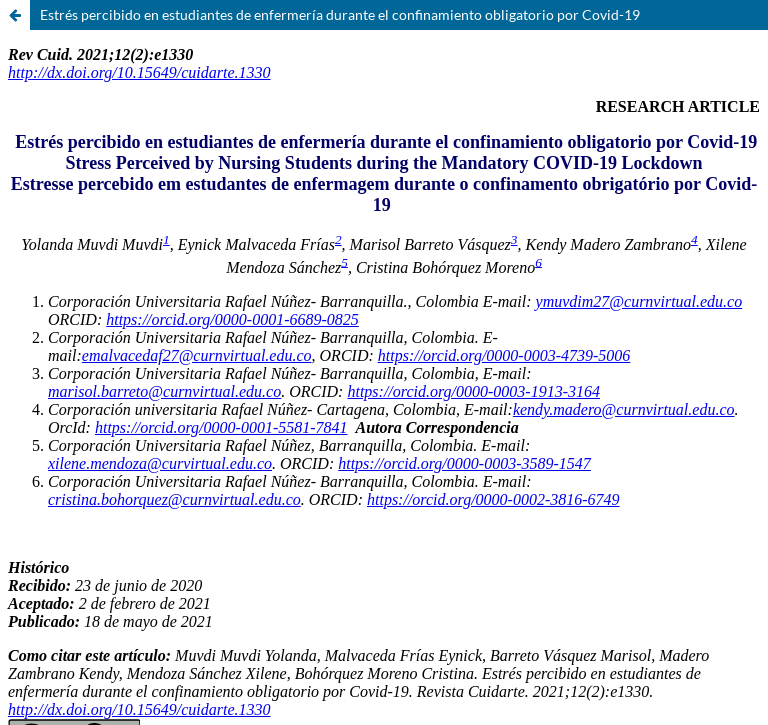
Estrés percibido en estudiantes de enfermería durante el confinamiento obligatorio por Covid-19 (340, 14)
